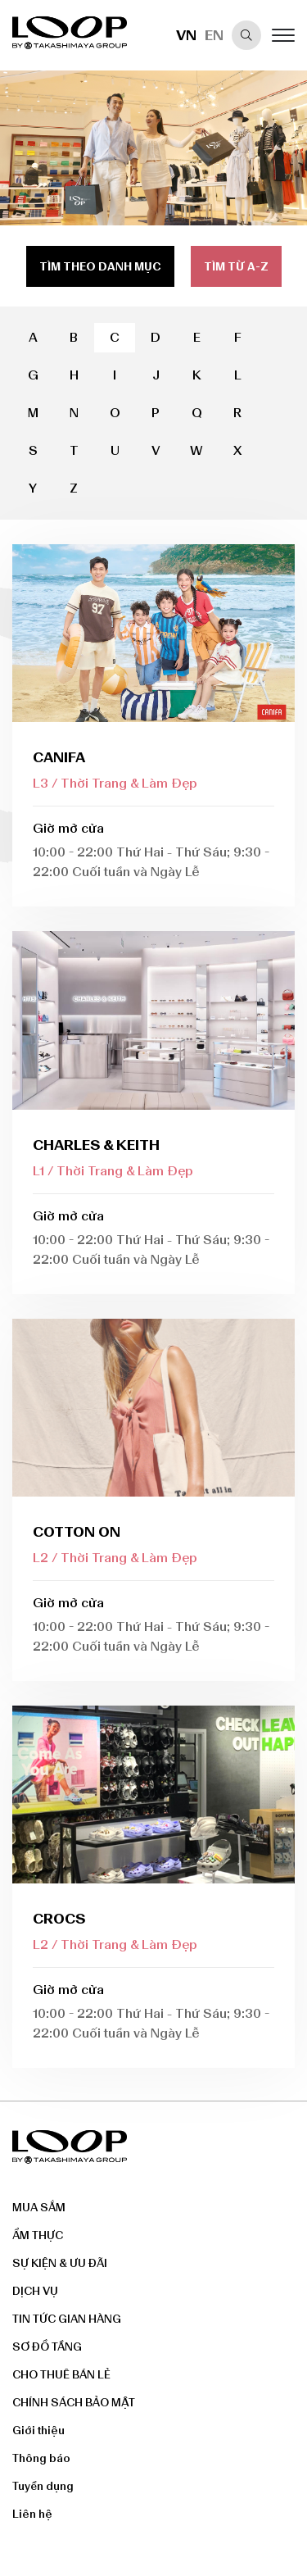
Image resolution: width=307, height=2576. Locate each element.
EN (214, 35)
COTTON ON (76, 1532)
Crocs (59, 1919)
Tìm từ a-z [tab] (236, 267)
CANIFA (59, 757)
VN (186, 35)
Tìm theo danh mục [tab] (100, 267)
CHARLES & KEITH (96, 1145)
